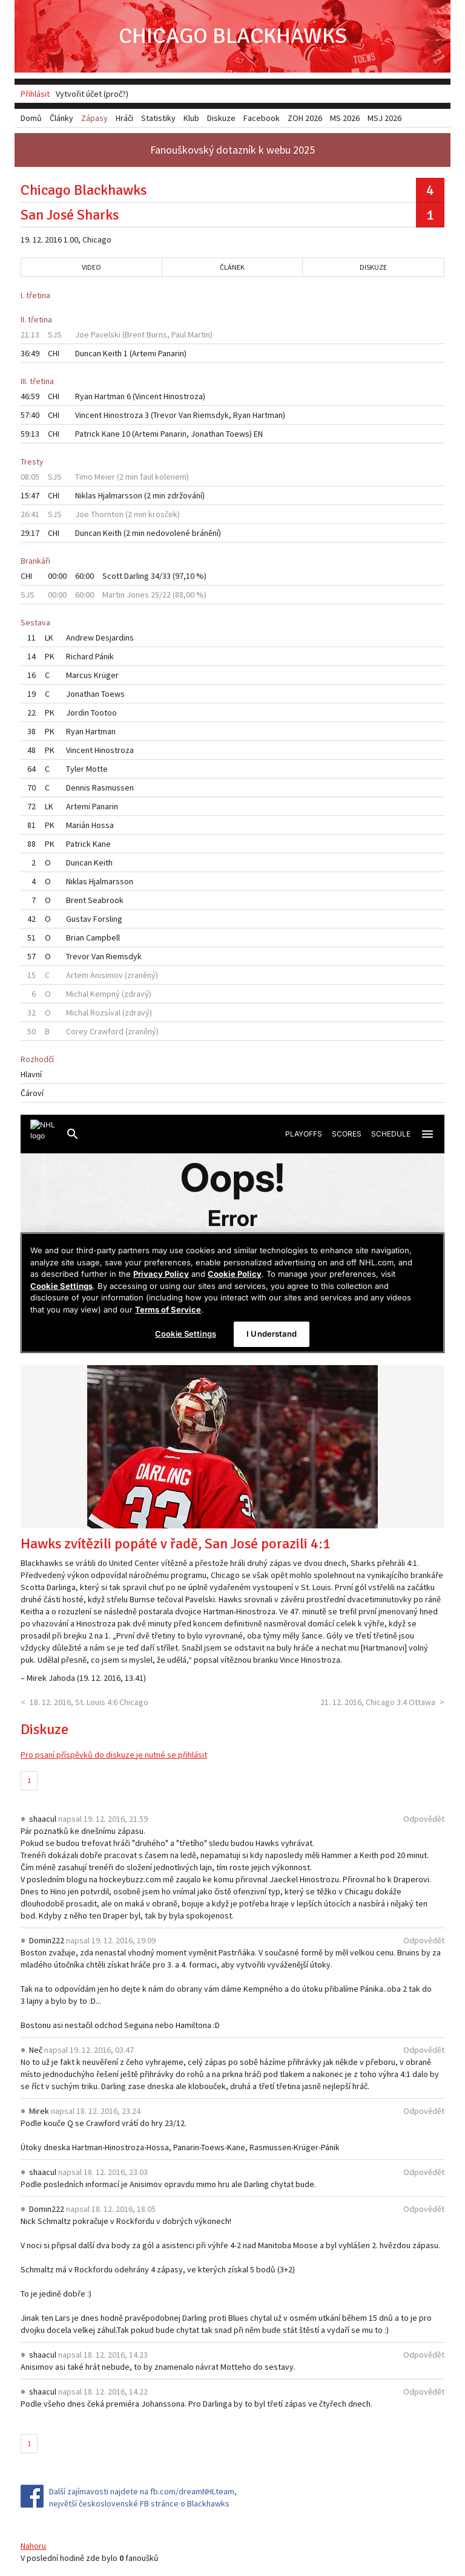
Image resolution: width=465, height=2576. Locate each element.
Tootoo (104, 712)
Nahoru (33, 2545)
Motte (97, 768)
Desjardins (115, 637)
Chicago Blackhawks (233, 36)
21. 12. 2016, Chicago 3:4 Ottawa (377, 1702)
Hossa (102, 825)
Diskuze (373, 267)
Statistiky (158, 117)
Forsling (107, 918)
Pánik (104, 656)
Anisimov (106, 975)
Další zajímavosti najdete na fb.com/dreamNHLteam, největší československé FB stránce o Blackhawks (143, 2497)
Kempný (105, 993)
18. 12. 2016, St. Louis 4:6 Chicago (89, 1702)
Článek (232, 267)
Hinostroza (183, 396)
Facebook (261, 117)
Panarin (171, 353)
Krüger (106, 675)
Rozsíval (105, 1012)
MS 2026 (345, 117)
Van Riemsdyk (204, 414)
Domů (31, 117)
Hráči (124, 117)
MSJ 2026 (384, 117)
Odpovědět (423, 1818)
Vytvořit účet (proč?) (92, 93)
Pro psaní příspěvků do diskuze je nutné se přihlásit (114, 1754)
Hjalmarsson (120, 495)
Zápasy (94, 117)
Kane (111, 433)
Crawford (107, 1031)
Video (91, 267)
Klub (191, 117)
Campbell (103, 937)
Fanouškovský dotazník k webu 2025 (232, 150)
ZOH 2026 (305, 117)
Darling (136, 575)
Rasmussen (113, 787)
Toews (237, 433)
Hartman (109, 396)
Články (61, 117)
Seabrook (106, 900)
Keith (112, 353)
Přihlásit (35, 93)
